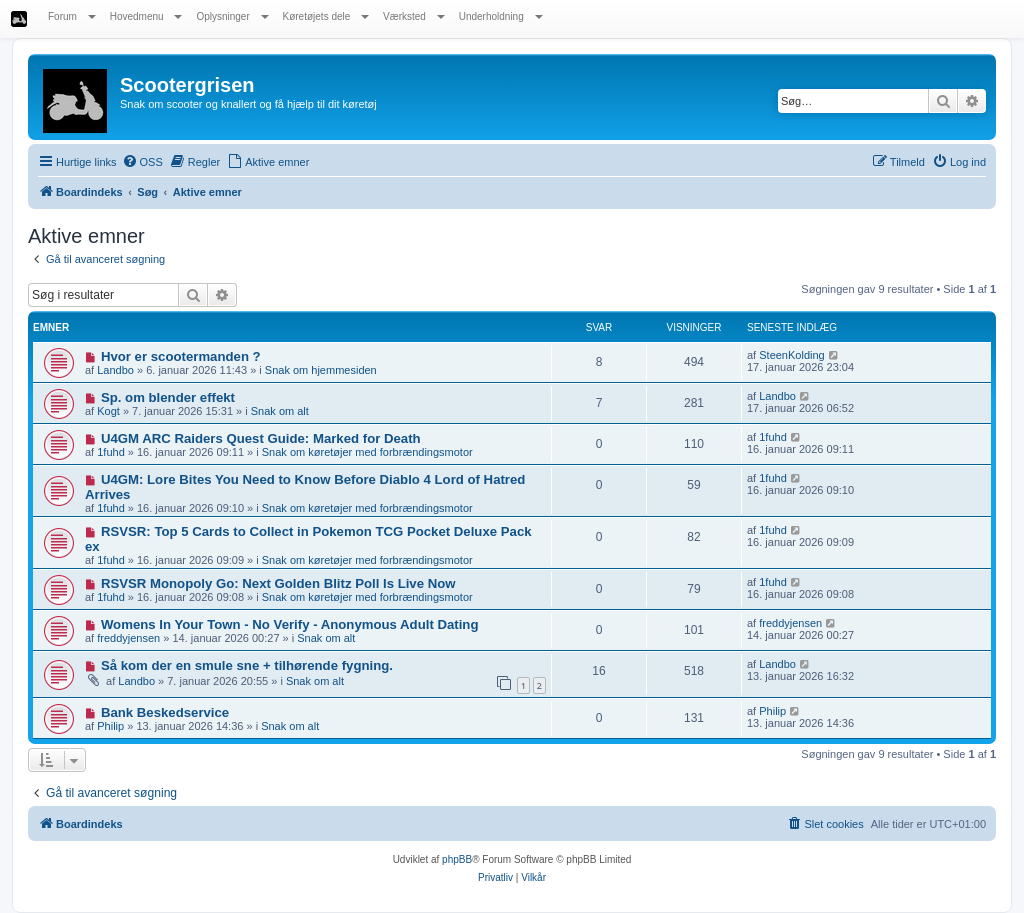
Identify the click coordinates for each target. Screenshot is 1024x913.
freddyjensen (128, 638)
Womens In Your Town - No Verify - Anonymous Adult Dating (290, 624)
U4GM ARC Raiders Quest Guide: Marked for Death (261, 438)
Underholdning (501, 16)
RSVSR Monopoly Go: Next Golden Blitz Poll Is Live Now (278, 583)
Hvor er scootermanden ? (181, 356)
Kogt (108, 411)
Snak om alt (280, 411)
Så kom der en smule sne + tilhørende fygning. (247, 665)
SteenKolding (791, 355)
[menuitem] (142, 162)
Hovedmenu (146, 16)
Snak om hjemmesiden (321, 370)
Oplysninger (232, 16)
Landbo (115, 370)
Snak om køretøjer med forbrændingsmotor (367, 452)
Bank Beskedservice (165, 712)
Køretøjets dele (326, 16)
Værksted (414, 16)
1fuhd (111, 452)
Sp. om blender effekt (168, 397)
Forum (72, 16)
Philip (110, 726)
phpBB (457, 859)
